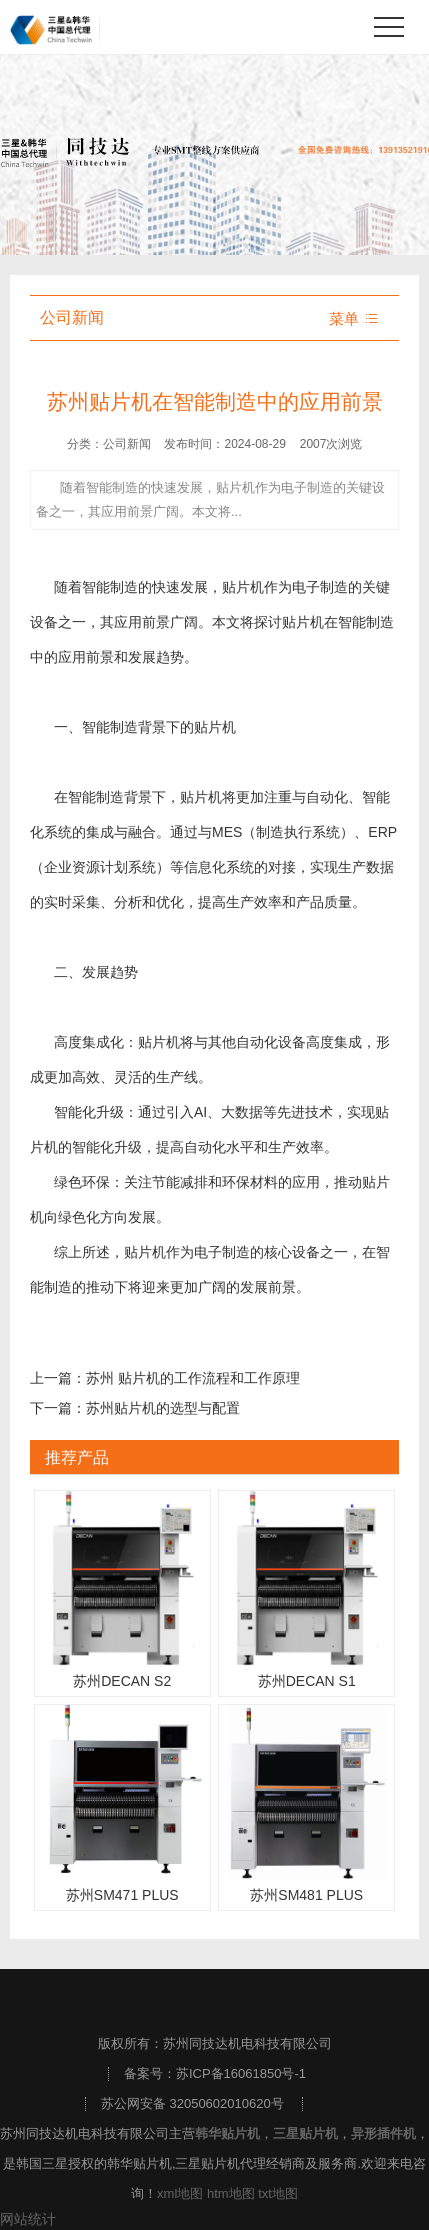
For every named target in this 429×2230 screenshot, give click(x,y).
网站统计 (28, 2219)
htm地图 (231, 2193)
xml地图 (180, 2193)
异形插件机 (383, 2133)
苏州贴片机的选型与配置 (163, 1408)
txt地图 (278, 2193)
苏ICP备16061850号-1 (241, 2073)
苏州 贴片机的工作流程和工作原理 (193, 1378)
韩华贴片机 (227, 2133)
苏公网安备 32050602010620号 (192, 2103)
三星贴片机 (305, 2133)
